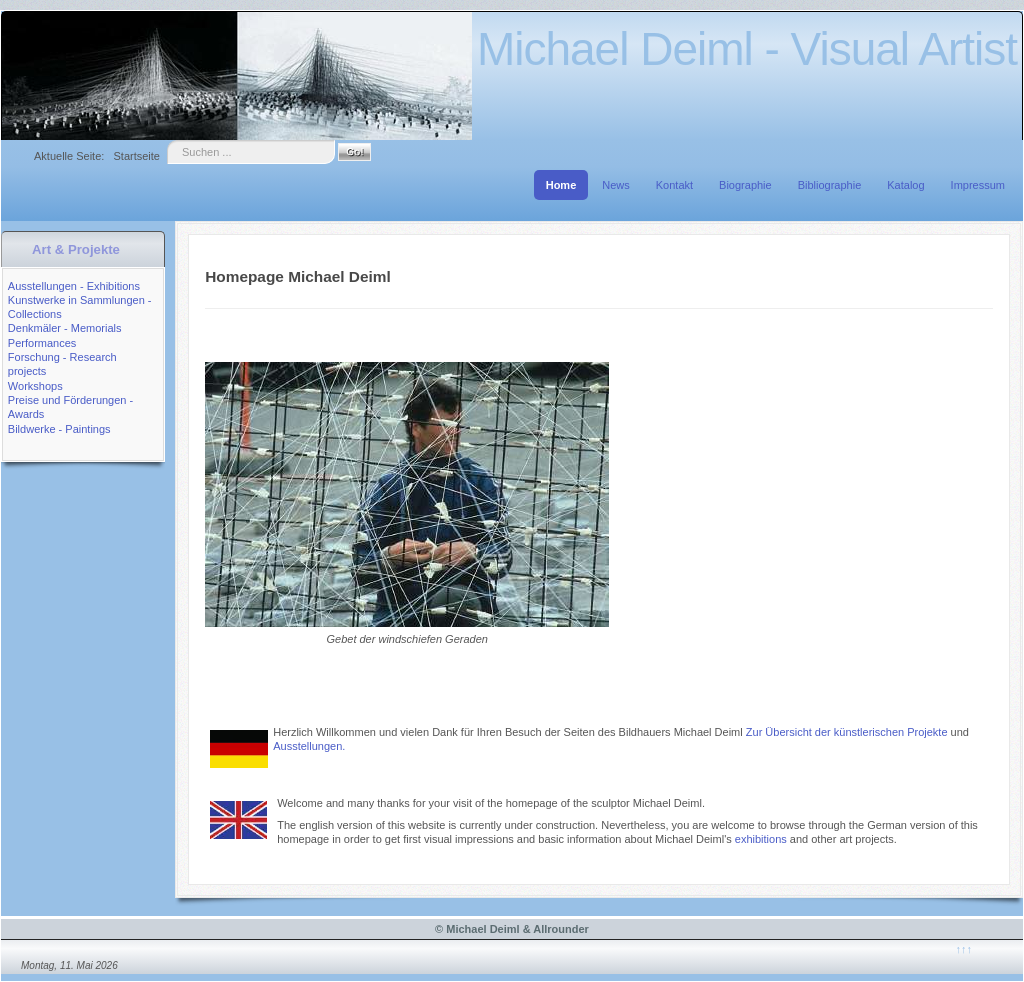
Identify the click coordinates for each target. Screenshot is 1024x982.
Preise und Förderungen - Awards (70, 407)
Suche (167, 140)
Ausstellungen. (309, 746)
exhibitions (761, 839)
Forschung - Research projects (62, 364)
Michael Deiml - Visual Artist (747, 49)
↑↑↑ (963, 949)
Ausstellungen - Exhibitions (74, 286)
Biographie (745, 185)
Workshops (35, 386)
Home (561, 185)
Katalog (905, 185)
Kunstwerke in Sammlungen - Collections (80, 307)
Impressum (978, 185)
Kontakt (674, 185)
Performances (42, 343)
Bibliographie (830, 185)
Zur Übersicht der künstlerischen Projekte (848, 732)
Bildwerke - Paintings (59, 429)
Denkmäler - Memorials (65, 328)
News (616, 185)
